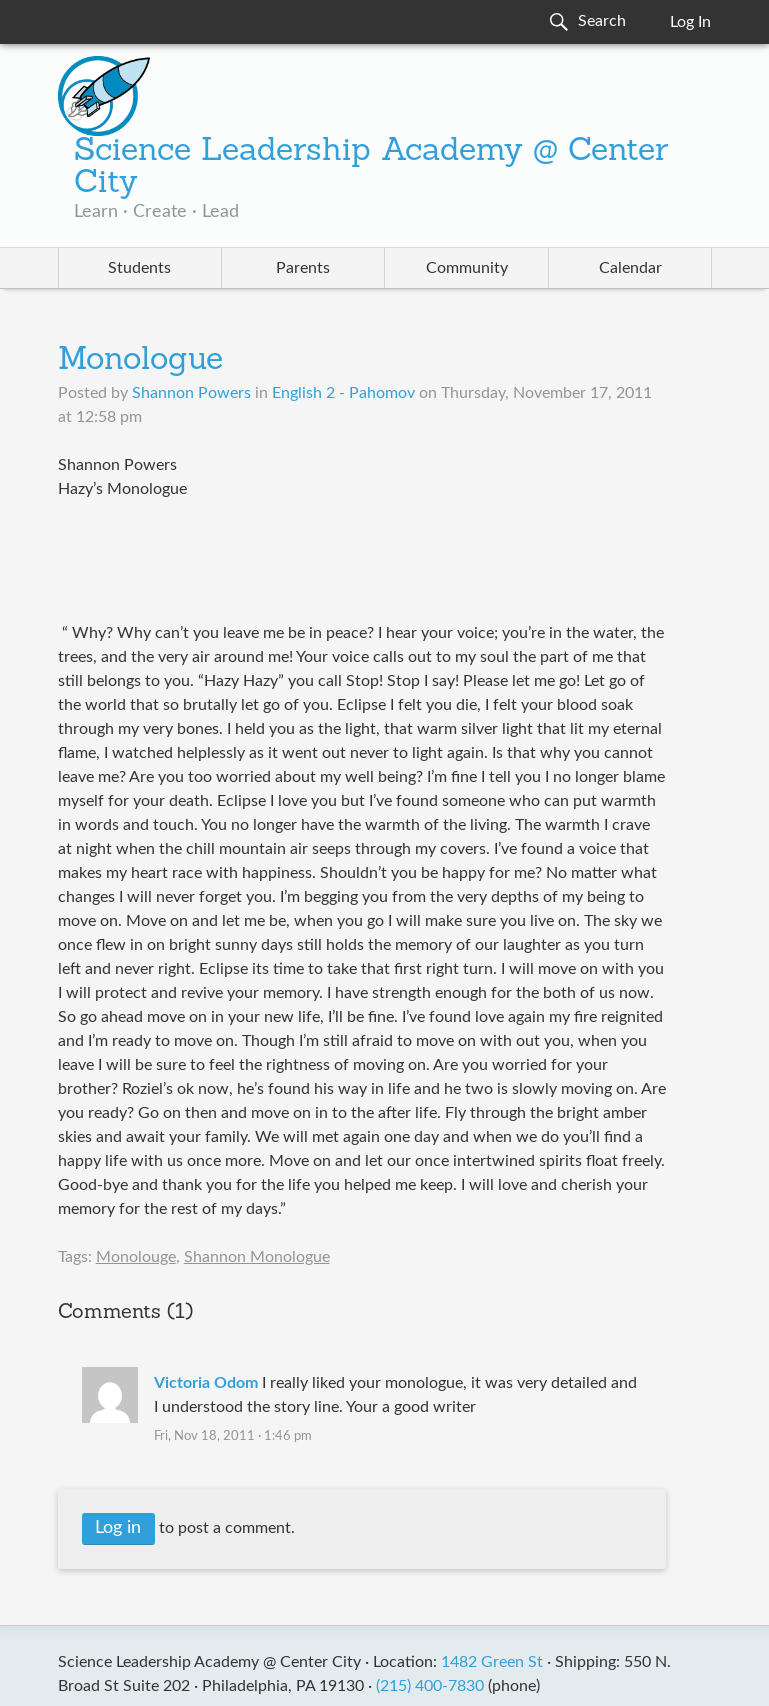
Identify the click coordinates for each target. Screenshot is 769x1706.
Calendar (630, 268)
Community (467, 268)
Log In (690, 22)
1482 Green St (492, 1662)
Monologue (140, 361)
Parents (303, 268)
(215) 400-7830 (430, 1686)
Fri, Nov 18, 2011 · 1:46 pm (233, 1436)
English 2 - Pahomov (343, 393)
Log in (118, 1528)
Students (139, 268)
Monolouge (136, 1257)
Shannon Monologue (257, 1257)
